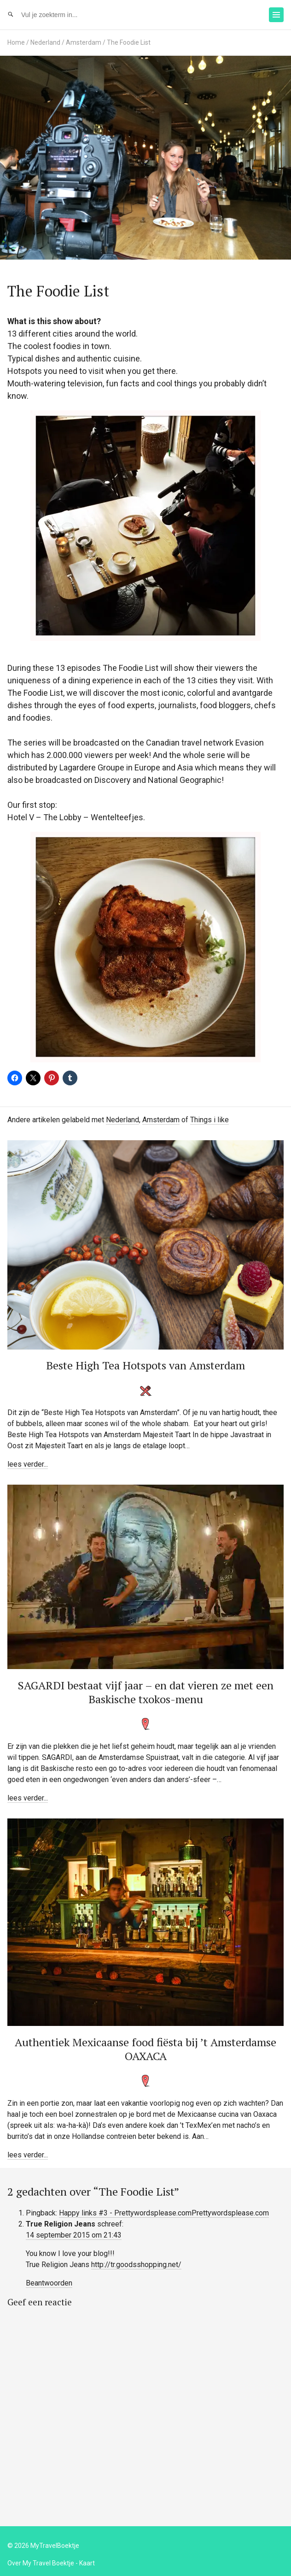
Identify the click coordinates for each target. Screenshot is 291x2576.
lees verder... (27, 1464)
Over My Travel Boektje (40, 2563)
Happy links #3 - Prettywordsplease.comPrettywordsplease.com (164, 2213)
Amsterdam (83, 42)
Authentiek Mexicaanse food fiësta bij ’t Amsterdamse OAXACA (145, 2049)
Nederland (45, 42)
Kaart (87, 2563)
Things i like (209, 1119)
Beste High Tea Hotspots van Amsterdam (145, 1365)
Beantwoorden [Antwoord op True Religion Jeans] (49, 2283)
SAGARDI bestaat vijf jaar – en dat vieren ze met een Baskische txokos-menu (146, 1692)
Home (16, 42)
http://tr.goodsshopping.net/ (136, 2264)
